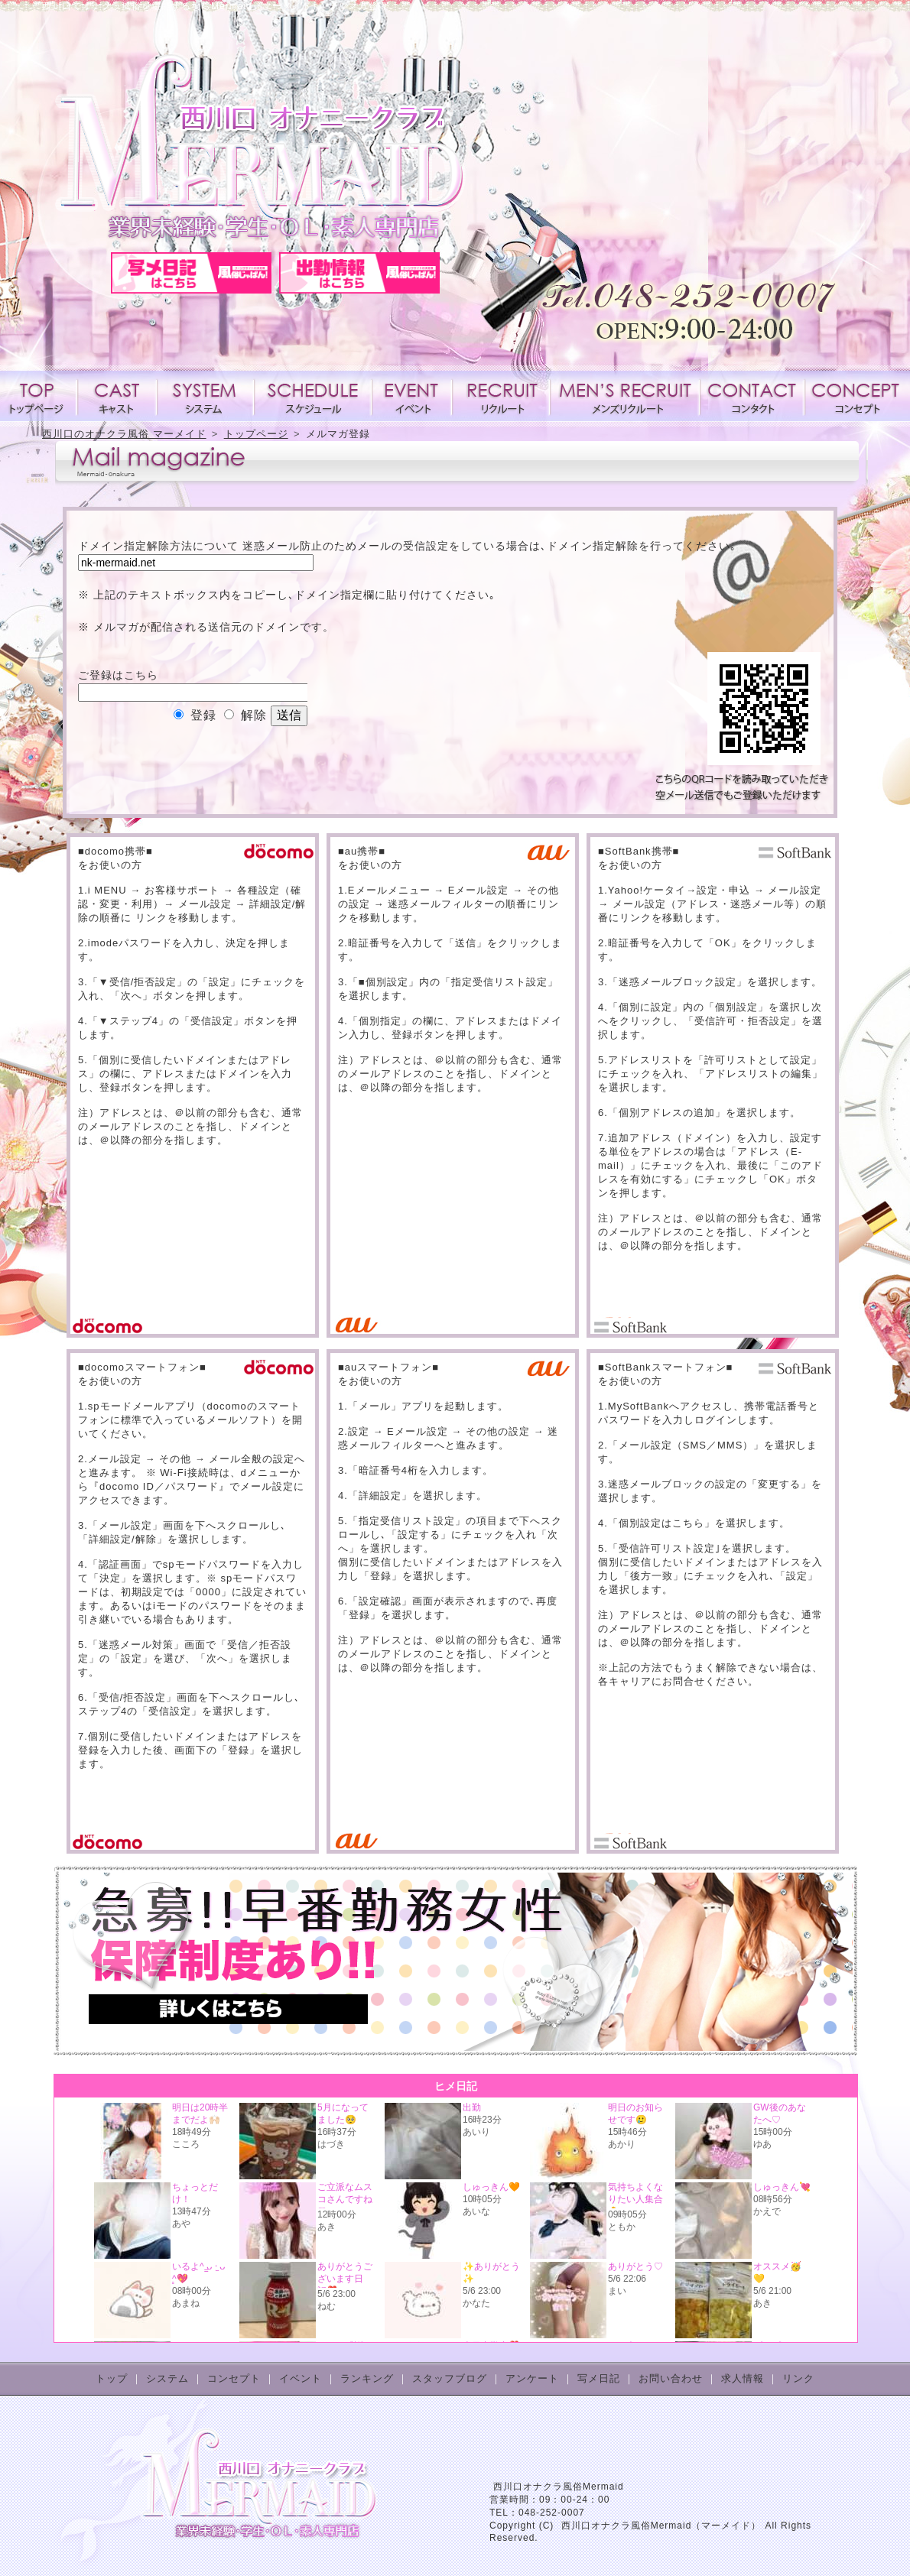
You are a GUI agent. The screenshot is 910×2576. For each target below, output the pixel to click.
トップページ (39, 396)
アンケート (532, 2378)
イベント (411, 396)
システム (206, 396)
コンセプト (854, 396)
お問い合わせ (671, 2378)
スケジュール (313, 396)
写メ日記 (598, 2378)
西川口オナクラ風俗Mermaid (558, 2486)
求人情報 (501, 396)
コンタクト (752, 396)
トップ (112, 2378)
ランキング (367, 2378)
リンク (798, 2378)
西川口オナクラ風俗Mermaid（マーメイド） (661, 2525)
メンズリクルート (625, 396)
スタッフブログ (449, 2378)
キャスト (117, 396)
